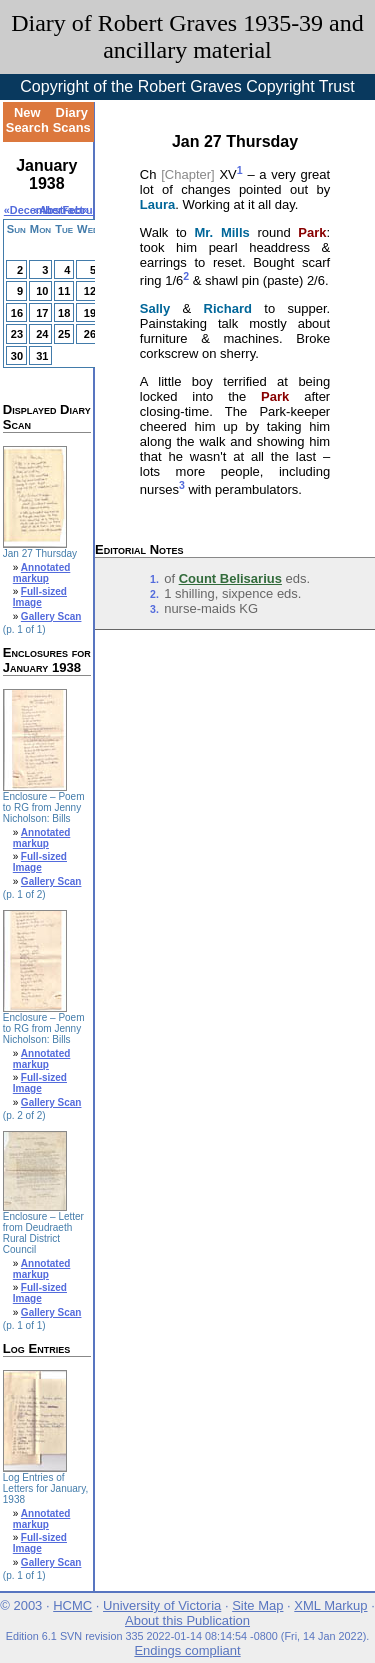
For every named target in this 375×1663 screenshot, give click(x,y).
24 (42, 334)
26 (90, 334)
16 (17, 313)
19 (90, 313)
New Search (27, 120)
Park (312, 232)
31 (42, 356)
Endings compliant (187, 1650)
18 (64, 313)
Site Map (257, 1605)
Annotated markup (42, 573)
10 (42, 291)
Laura (157, 204)
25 (64, 334)
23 (17, 334)
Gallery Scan (51, 616)
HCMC (72, 1605)
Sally (155, 308)
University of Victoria (162, 1605)
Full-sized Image (40, 597)
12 (90, 291)
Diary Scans (72, 120)
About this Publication (187, 1620)
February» (88, 210)
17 (42, 313)
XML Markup (330, 1605)
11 (64, 291)
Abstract (61, 210)
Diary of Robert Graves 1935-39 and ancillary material (187, 36)
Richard (228, 308)
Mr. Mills (221, 232)
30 (17, 356)
